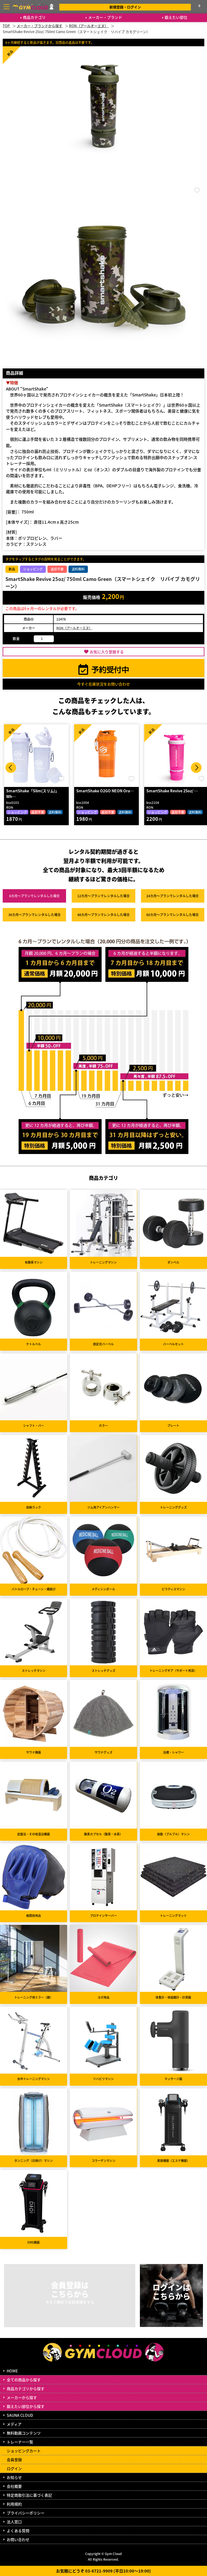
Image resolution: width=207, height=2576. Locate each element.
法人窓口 (14, 2521)
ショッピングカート (24, 2450)
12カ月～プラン (103, 895)
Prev (10, 767)
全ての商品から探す (24, 2379)
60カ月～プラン (172, 914)
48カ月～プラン (103, 914)
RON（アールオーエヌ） (74, 628)
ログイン (14, 2468)
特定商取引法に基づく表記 (29, 2495)
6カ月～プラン (34, 895)
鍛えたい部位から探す (25, 2406)
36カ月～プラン (34, 914)
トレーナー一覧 (20, 2441)
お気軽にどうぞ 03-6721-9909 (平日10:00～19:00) (103, 2571)
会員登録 (14, 2459)
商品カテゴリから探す (25, 2388)
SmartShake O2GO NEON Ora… (105, 790)
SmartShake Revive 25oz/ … (172, 790)
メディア (14, 2424)
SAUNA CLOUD (20, 2415)
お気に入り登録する (107, 651)
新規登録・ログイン (125, 6)
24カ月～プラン (172, 895)
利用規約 (14, 2504)
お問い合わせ (18, 2539)
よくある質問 (18, 2530)
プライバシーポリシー (25, 2512)
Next (196, 767)
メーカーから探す (22, 2397)
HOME (12, 2370)
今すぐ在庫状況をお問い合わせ (103, 684)
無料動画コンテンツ (24, 2433)
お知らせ (14, 2477)
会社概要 (14, 2486)
